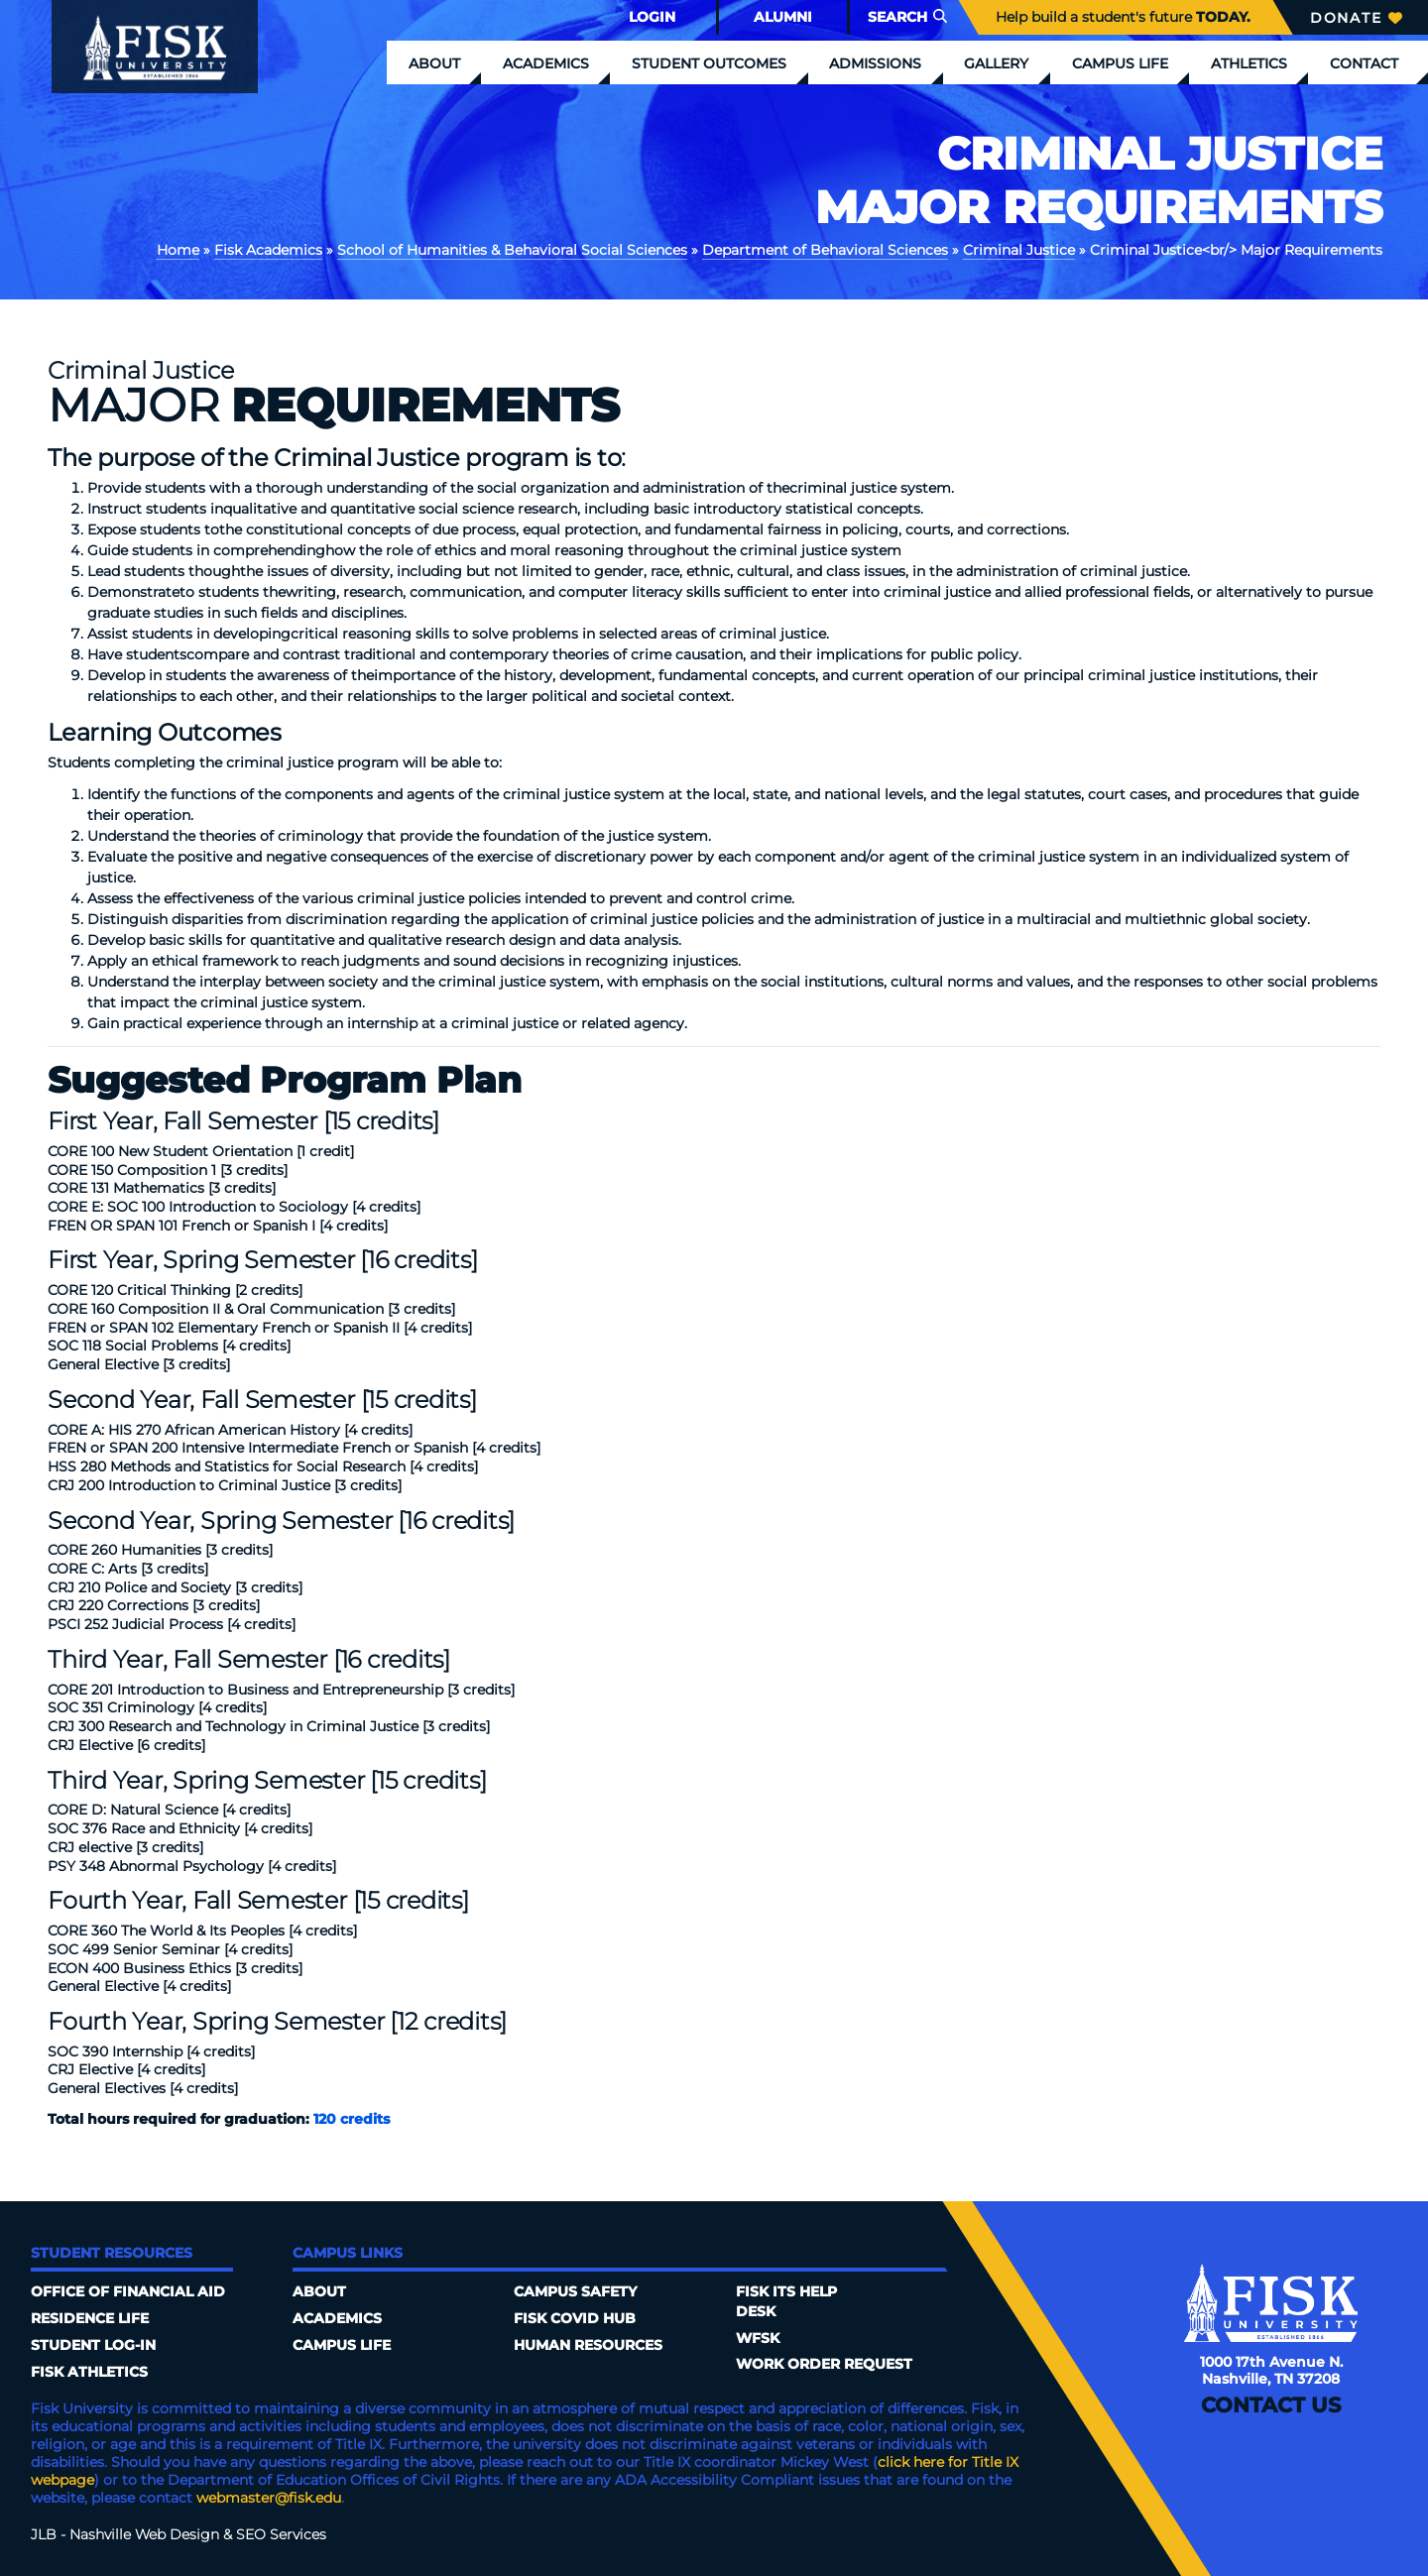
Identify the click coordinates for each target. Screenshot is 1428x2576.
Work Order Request (824, 2364)
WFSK (757, 2338)
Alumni (783, 17)
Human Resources (588, 2345)
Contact (1364, 63)
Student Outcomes (709, 63)
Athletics (1249, 63)
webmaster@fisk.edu (268, 2498)
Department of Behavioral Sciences (825, 250)
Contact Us (1271, 2405)
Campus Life (1120, 63)
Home (178, 250)
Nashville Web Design (144, 2534)
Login (652, 17)
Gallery (996, 63)
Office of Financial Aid (128, 2291)
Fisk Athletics (89, 2372)
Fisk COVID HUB (575, 2318)
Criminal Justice (1019, 250)
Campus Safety (575, 2291)
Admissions (875, 63)
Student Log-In (93, 2345)
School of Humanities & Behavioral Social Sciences (512, 250)
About (434, 63)
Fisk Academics (268, 250)
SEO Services (281, 2534)
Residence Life (90, 2318)
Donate (1356, 18)
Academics (546, 63)
